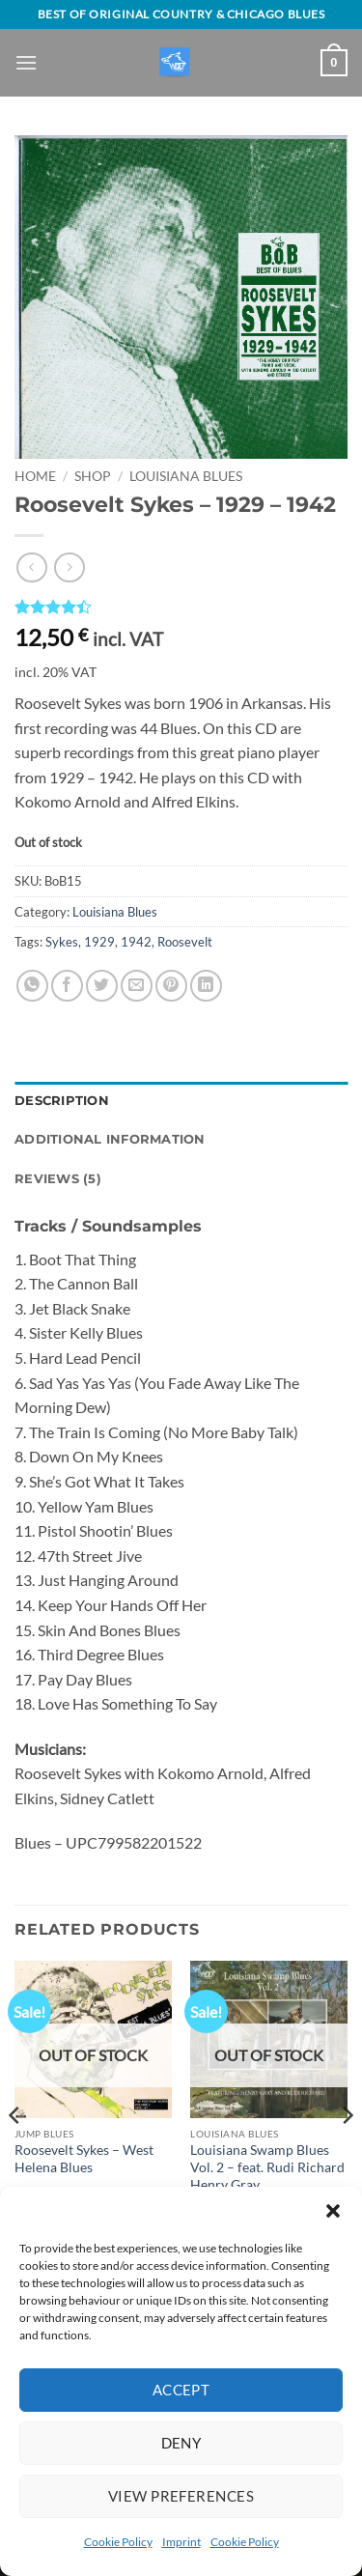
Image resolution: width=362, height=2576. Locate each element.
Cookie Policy (118, 2541)
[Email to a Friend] (137, 986)
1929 (99, 941)
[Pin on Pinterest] (171, 986)
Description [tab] (61, 1100)
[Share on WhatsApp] (32, 986)
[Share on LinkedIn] (206, 986)
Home (35, 476)
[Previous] (15, 2154)
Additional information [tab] (110, 1139)
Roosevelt (184, 941)
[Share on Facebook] (67, 986)
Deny (181, 2442)
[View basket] (334, 63)
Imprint (181, 2541)
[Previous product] (69, 567)
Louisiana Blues (185, 476)
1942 (136, 941)
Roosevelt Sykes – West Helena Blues (83, 2158)
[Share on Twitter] (102, 986)
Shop (92, 476)
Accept (181, 2389)
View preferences (181, 2496)
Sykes (61, 941)
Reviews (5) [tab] (57, 1179)
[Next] (346, 2154)
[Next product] (31, 567)
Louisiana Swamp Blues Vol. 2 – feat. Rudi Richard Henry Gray (267, 2167)
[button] (333, 2211)
